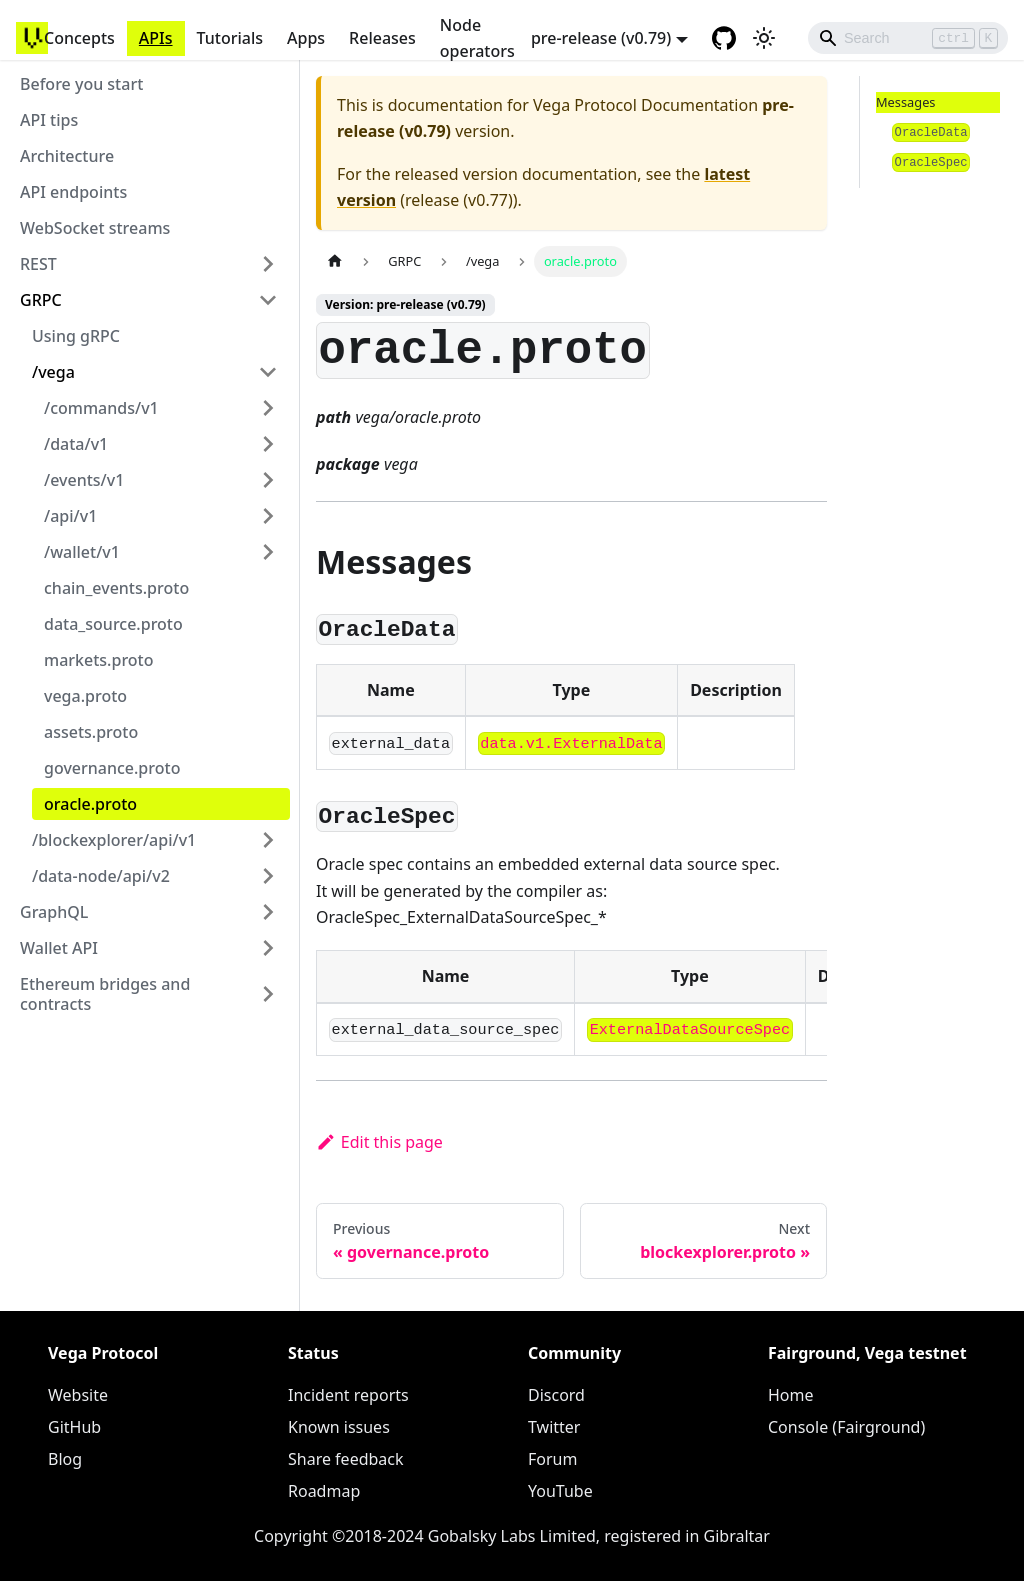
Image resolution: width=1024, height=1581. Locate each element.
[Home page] (335, 261)
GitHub (74, 1427)
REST (38, 264)
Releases (382, 38)
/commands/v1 (101, 408)
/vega (53, 372)
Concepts (79, 38)
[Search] (908, 38)
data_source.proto (113, 624)
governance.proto (112, 768)
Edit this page (379, 1142)
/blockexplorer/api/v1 (114, 840)
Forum (552, 1459)
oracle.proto (90, 804)
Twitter (554, 1427)
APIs (156, 38)
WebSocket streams (95, 228)
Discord (556, 1395)
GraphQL (54, 912)
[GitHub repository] (724, 38)
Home (791, 1395)
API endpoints (73, 192)
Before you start (81, 84)
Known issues (339, 1427)
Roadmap (324, 1491)
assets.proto (91, 732)
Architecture (67, 156)
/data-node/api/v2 (101, 876)
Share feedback (346, 1459)
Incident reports (348, 1395)
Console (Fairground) (846, 1427)
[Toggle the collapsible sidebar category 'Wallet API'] (268, 948)
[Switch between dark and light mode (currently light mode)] (764, 38)
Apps (306, 38)
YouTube (560, 1491)
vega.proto (85, 696)
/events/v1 (84, 480)
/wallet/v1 (82, 552)
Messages (905, 102)
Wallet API (59, 948)
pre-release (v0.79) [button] (601, 38)
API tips (49, 120)
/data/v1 (76, 444)
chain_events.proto (116, 588)
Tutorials (230, 38)
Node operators (477, 38)
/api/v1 (70, 516)
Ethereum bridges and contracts (105, 994)
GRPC (41, 300)
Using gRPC (76, 336)
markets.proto (99, 660)
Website (78, 1395)
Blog (65, 1459)
